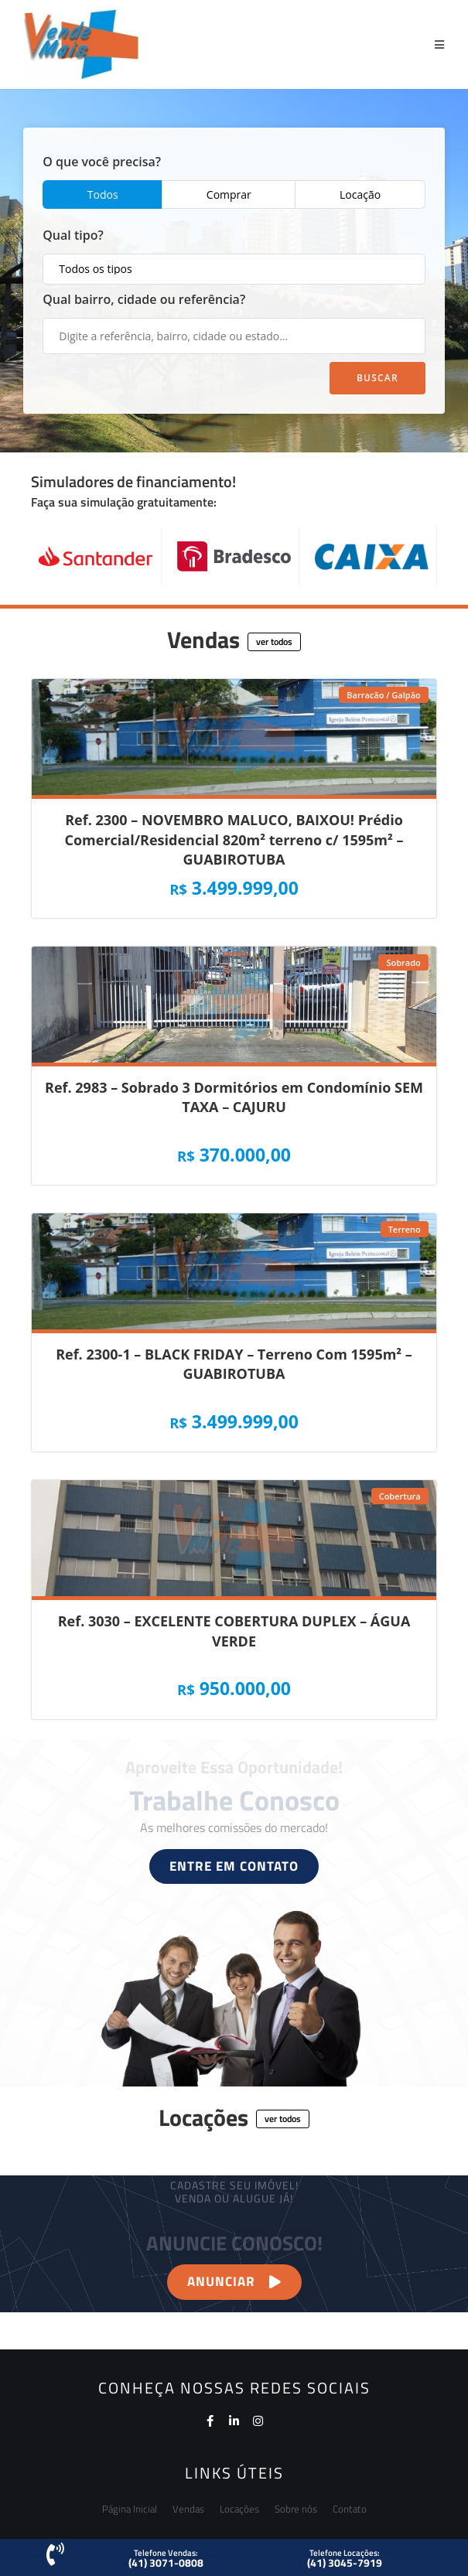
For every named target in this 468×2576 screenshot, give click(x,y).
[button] (274, 642)
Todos (102, 194)
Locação (360, 194)
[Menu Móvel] (440, 44)
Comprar (229, 194)
